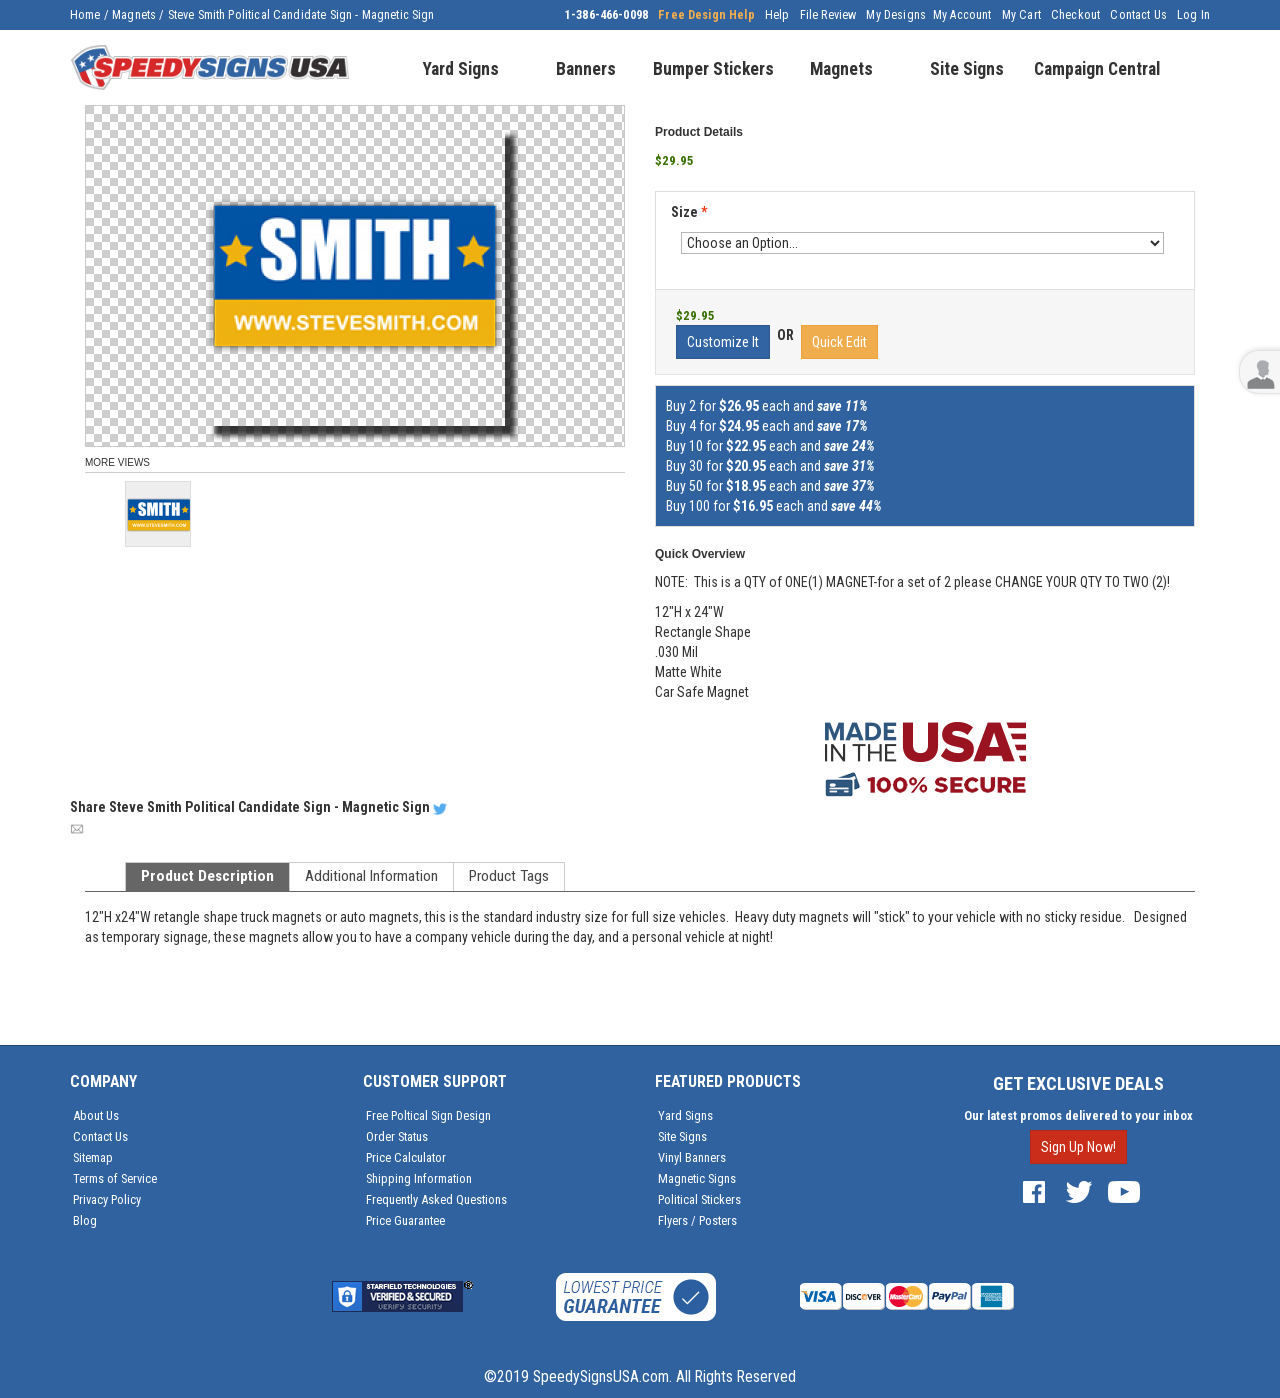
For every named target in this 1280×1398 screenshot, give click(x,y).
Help (777, 15)
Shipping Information (419, 1178)
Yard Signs (685, 1115)
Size (689, 212)
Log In (1193, 15)
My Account (962, 15)
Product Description (207, 876)
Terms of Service (115, 1178)
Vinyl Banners (692, 1157)
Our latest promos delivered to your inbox (1078, 1115)
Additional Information (371, 876)
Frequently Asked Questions (436, 1199)
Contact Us (1138, 15)
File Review (828, 15)
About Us (96, 1115)
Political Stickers (699, 1199)
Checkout (1075, 15)
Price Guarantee (405, 1220)
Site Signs (682, 1136)
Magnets (134, 15)
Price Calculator (406, 1157)
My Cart (1021, 15)
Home (85, 15)
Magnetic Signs (697, 1178)
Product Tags (509, 876)
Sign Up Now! (1078, 1147)
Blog (85, 1220)
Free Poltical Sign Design (428, 1115)
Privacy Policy (107, 1199)
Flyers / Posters (697, 1220)
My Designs (896, 15)
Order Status (397, 1136)
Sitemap (93, 1157)
